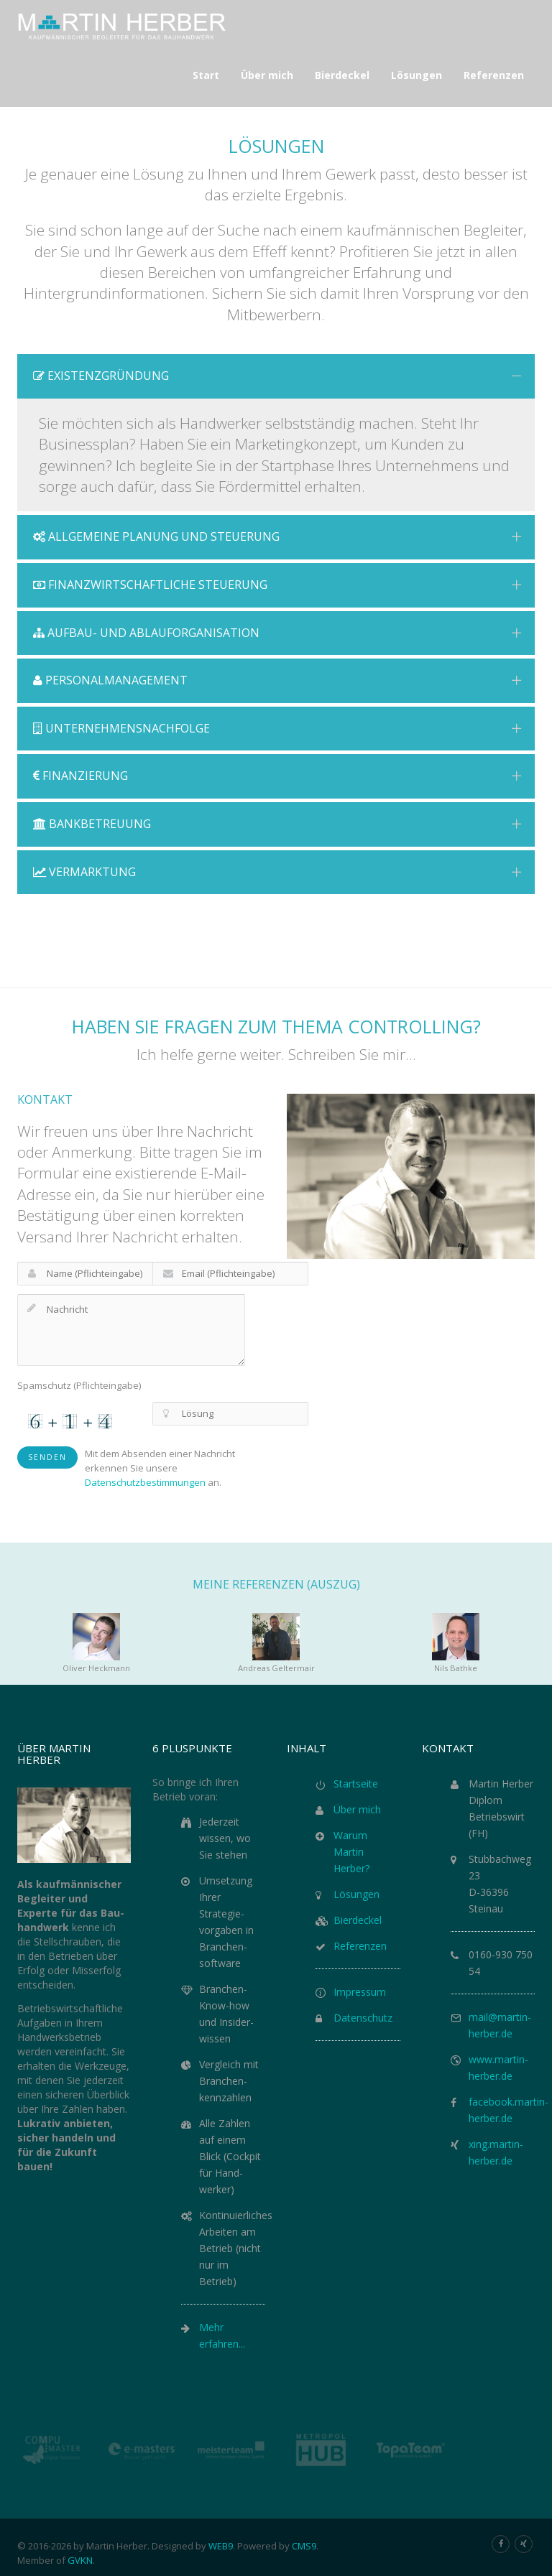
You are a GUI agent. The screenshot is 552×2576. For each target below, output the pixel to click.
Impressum (360, 1992)
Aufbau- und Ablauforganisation (278, 633)
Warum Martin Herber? (351, 1851)
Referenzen (360, 1946)
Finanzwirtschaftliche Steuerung (278, 584)
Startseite (356, 1783)
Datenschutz (363, 2017)
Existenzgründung (278, 375)
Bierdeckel (358, 1920)
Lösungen (357, 1894)
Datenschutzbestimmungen (145, 1482)
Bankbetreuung (278, 824)
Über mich (357, 1809)
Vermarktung (278, 872)
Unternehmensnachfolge (278, 728)
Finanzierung (278, 776)
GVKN (80, 2560)
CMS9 (304, 2545)
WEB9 (220, 2545)
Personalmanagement (278, 680)
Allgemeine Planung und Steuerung (278, 536)
